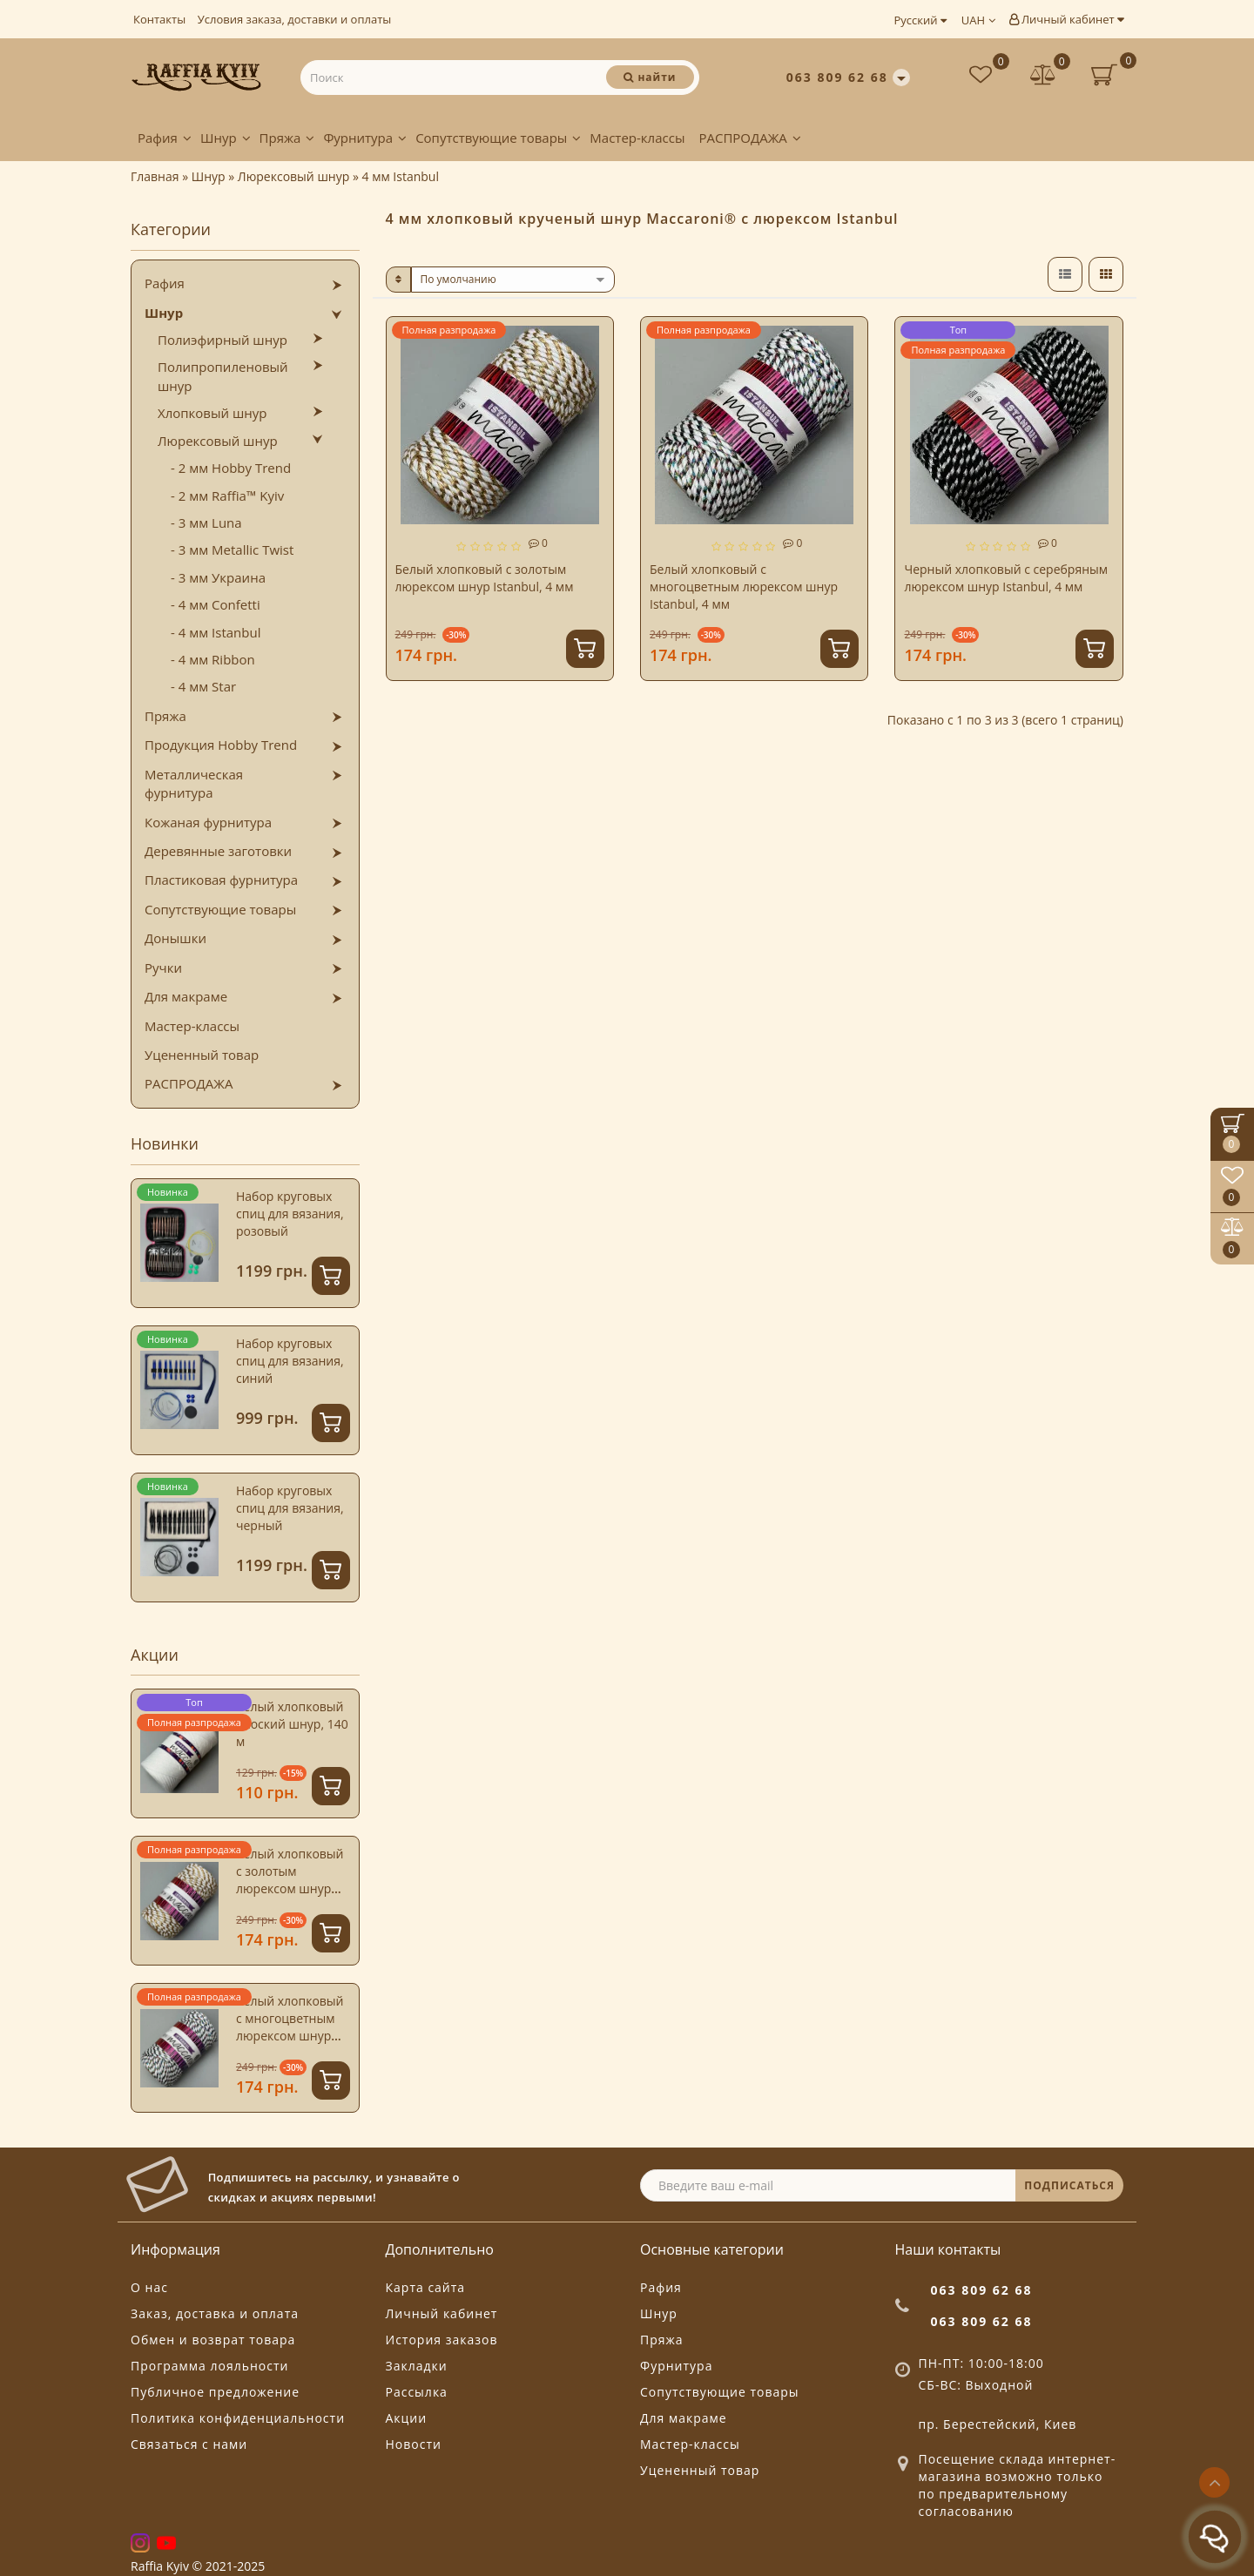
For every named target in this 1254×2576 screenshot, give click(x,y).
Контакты (159, 19)
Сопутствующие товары (498, 137)
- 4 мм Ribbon (213, 659)
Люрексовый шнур (218, 440)
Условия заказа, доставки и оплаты (295, 19)
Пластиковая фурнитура (221, 879)
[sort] (513, 279)
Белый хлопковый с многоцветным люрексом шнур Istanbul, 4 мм (290, 2027)
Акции (407, 2418)
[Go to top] (1214, 2482)
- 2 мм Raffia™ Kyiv (227, 495)
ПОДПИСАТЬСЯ (1069, 2185)
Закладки (417, 2365)
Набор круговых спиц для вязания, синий (290, 1360)
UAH (978, 20)
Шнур (225, 137)
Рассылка (417, 2392)
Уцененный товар (202, 1054)
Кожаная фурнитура (208, 822)
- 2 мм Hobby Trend (231, 467)
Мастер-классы (637, 137)
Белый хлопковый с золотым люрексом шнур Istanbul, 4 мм (290, 1879)
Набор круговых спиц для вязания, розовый (290, 1213)
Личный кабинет (1066, 19)
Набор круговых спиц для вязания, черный (290, 1508)
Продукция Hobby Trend (221, 744)
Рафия (165, 137)
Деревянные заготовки (218, 851)
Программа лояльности (209, 2365)
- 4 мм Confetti (215, 604)
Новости (414, 2444)
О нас (149, 2287)
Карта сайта (426, 2287)
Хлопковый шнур (212, 412)
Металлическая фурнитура (194, 783)
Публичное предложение (215, 2392)
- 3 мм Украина (218, 577)
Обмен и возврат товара (213, 2339)
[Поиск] (649, 77)
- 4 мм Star (203, 686)
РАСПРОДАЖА (749, 137)
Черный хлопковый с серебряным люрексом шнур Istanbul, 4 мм (1006, 578)
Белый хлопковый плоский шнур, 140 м (292, 1724)
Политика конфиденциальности (238, 2418)
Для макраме (186, 996)
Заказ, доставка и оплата (215, 2313)
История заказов (442, 2339)
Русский (919, 20)
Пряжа (287, 137)
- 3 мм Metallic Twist (232, 549)
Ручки (163, 967)
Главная (155, 176)
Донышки (175, 938)
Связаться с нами (189, 2444)
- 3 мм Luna (206, 522)
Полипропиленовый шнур (223, 376)
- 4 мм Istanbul (215, 632)
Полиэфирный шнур (222, 339)
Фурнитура (365, 137)
